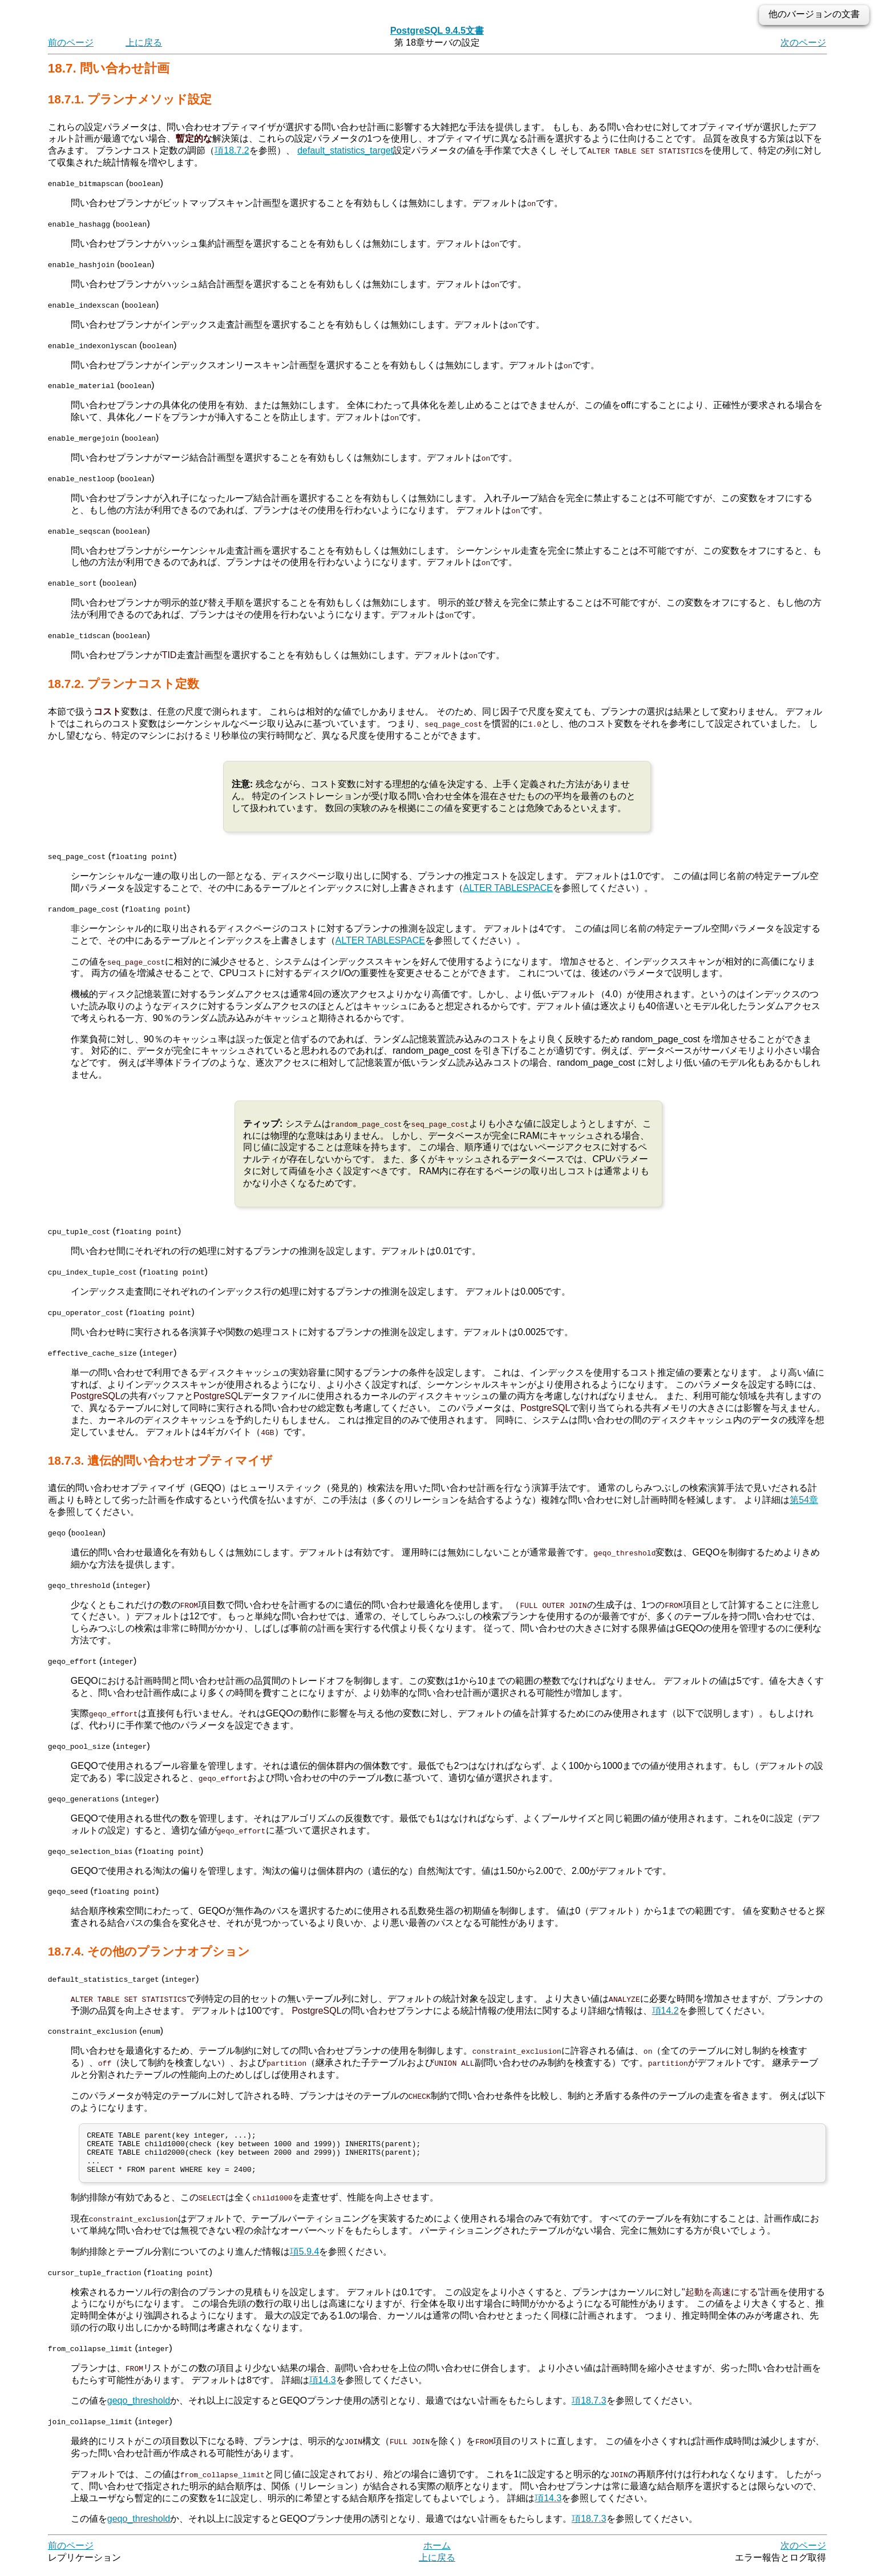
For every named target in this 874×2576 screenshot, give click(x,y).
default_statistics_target (345, 150)
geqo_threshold (138, 2408)
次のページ (803, 42)
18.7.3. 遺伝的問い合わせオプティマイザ (160, 1459)
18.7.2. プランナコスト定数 (123, 683)
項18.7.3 (589, 2408)
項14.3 (322, 2387)
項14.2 (665, 2009)
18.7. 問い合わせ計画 (108, 68)
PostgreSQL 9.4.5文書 (437, 30)
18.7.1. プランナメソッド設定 (130, 99)
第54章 (804, 1499)
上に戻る (144, 42)
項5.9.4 (304, 2259)
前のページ (71, 42)
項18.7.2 (232, 150)
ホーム (437, 2553)
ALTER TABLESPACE (508, 887)
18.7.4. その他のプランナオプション (149, 1950)
